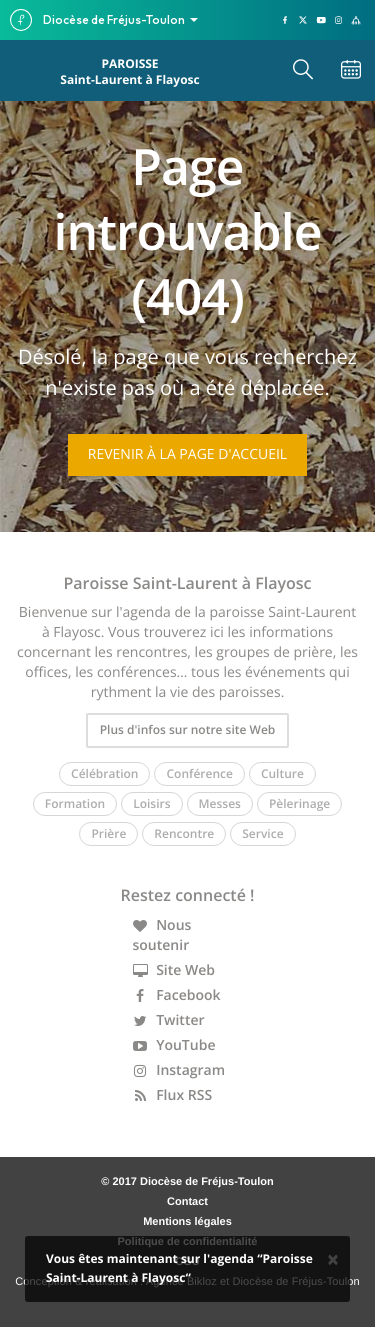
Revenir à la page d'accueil (187, 454)
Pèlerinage (299, 803)
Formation (75, 803)
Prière (108, 833)
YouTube (174, 1045)
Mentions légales (187, 1222)
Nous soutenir (162, 935)
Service (262, 833)
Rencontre (184, 833)
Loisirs (151, 803)
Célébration (104, 773)
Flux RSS (173, 1095)
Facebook (177, 995)
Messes (220, 803)
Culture (282, 773)
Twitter (169, 1020)
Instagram (179, 1070)
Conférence (199, 773)
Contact (187, 1202)
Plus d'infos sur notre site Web (188, 729)
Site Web (174, 970)
